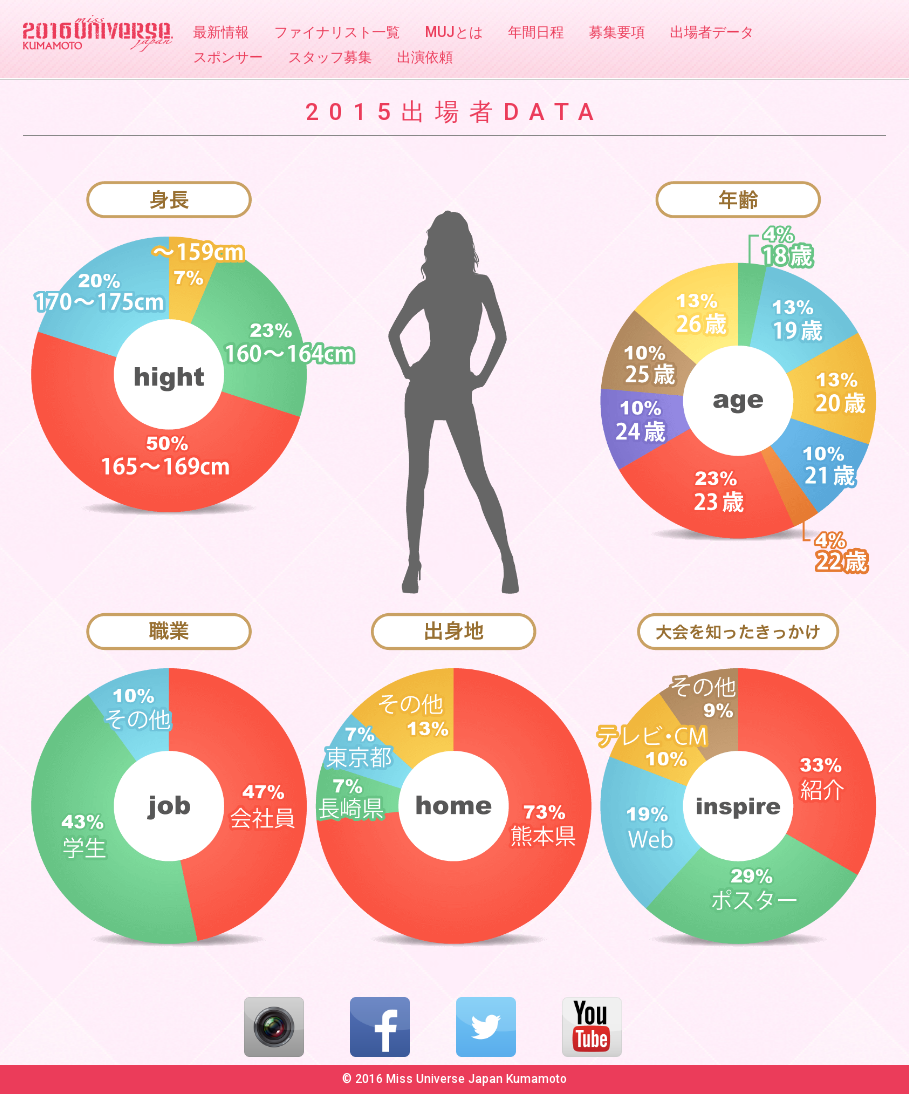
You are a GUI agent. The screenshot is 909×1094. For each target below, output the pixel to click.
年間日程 (536, 32)
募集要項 (617, 32)
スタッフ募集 (330, 57)
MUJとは (454, 32)
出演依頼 (425, 57)
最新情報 (221, 32)
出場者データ (712, 32)
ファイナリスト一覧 (337, 32)
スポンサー (228, 57)
